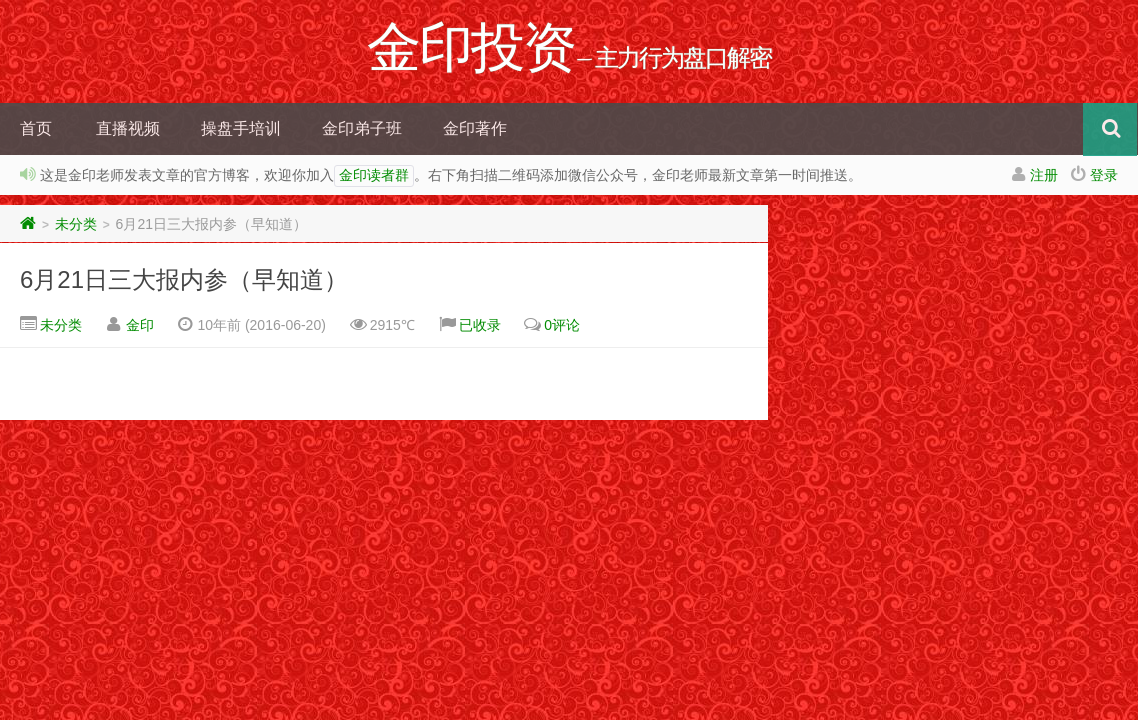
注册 (1044, 175)
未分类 (76, 224)
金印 (140, 325)
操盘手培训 (241, 128)
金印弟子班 (362, 128)
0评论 (562, 325)
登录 (1104, 175)
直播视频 (128, 128)
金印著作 (475, 128)
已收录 (480, 325)
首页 (36, 128)
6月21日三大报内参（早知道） (184, 279)
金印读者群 (374, 176)
